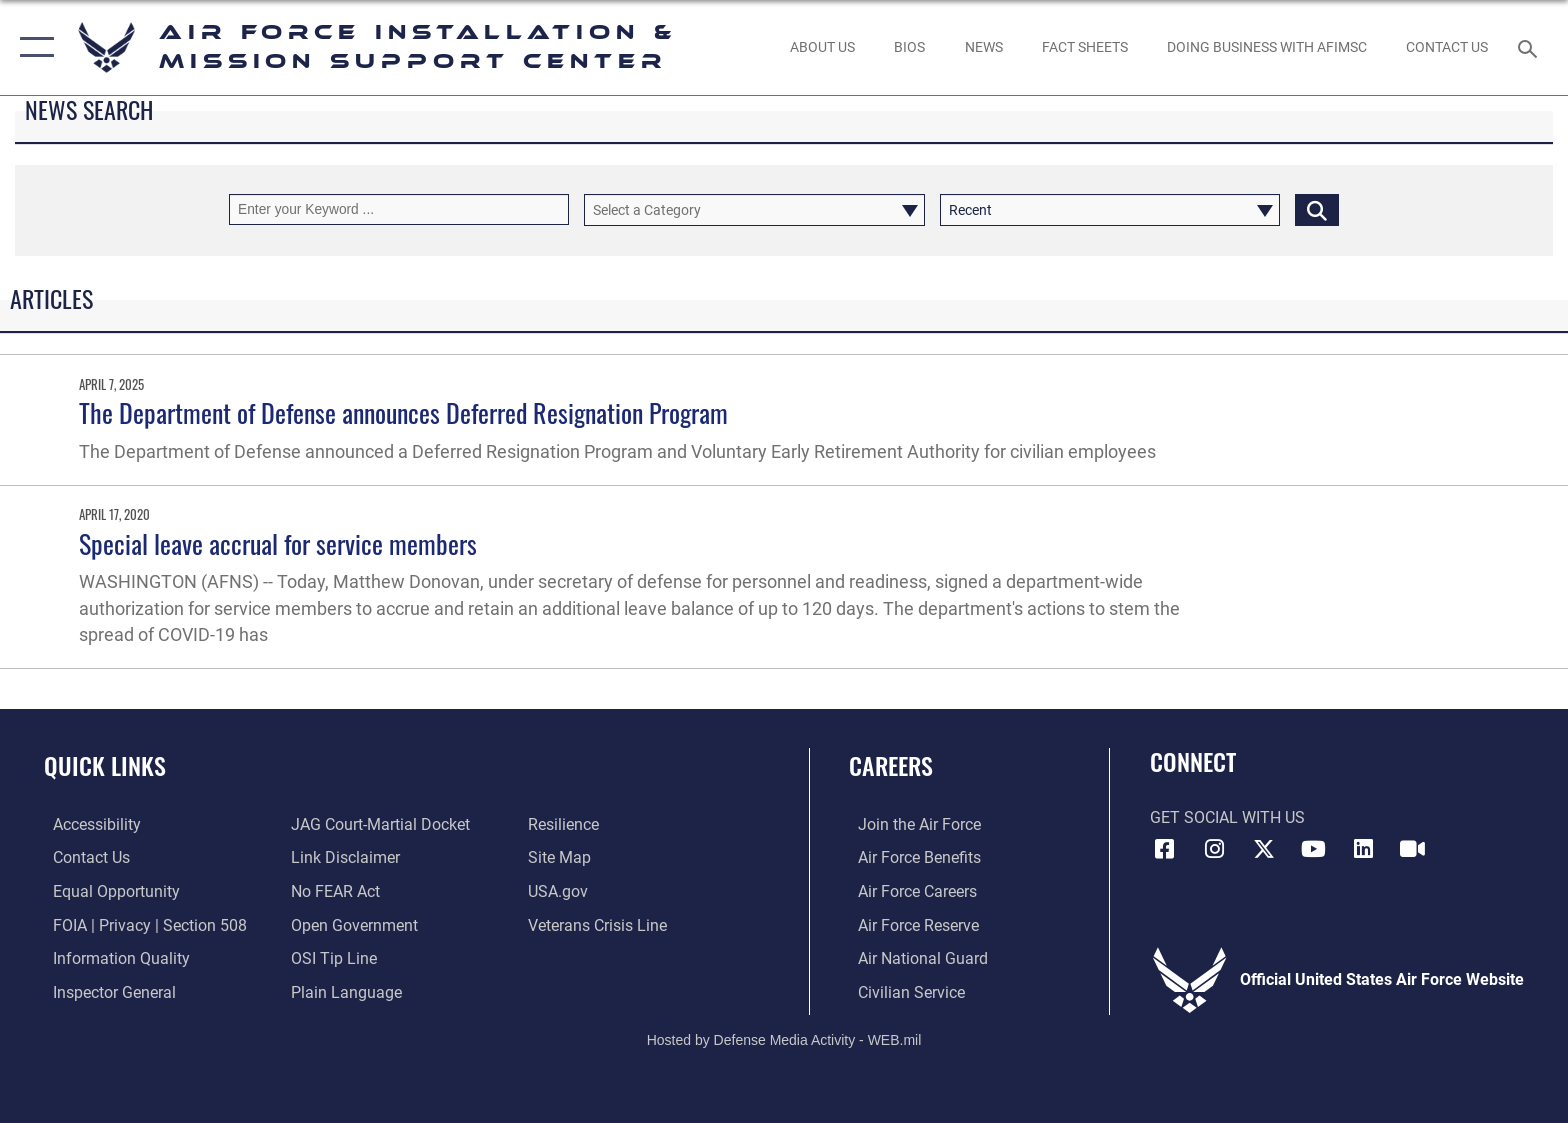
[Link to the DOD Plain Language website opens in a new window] (343, 991)
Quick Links (105, 765)
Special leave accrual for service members (278, 543)
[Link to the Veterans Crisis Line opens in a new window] (600, 924)
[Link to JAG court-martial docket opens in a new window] (377, 824)
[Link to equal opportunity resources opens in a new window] (107, 891)
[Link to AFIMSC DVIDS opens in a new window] (1413, 849)
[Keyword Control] (399, 209)
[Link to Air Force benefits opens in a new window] (910, 857)
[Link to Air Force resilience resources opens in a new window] (566, 824)
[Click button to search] (1317, 209)
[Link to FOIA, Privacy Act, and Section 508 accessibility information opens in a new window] (141, 924)
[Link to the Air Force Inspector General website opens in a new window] (105, 991)
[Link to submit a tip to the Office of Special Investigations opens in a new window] (331, 957)
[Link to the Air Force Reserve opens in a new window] (909, 924)
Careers (891, 765)
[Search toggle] (1530, 47)
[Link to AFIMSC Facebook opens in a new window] (1165, 849)
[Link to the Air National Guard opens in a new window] (914, 957)
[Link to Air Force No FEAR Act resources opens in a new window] (332, 891)
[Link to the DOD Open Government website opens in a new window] (351, 924)
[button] (32, 47)
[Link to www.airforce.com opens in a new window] (910, 824)
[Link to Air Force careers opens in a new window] (908, 891)
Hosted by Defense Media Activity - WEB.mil (784, 1038)
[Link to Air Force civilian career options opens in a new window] (902, 991)
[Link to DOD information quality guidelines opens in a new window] (112, 957)
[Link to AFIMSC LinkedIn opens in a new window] (1363, 849)
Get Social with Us (1227, 817)
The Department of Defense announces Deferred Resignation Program (403, 412)
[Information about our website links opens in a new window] (342, 857)
